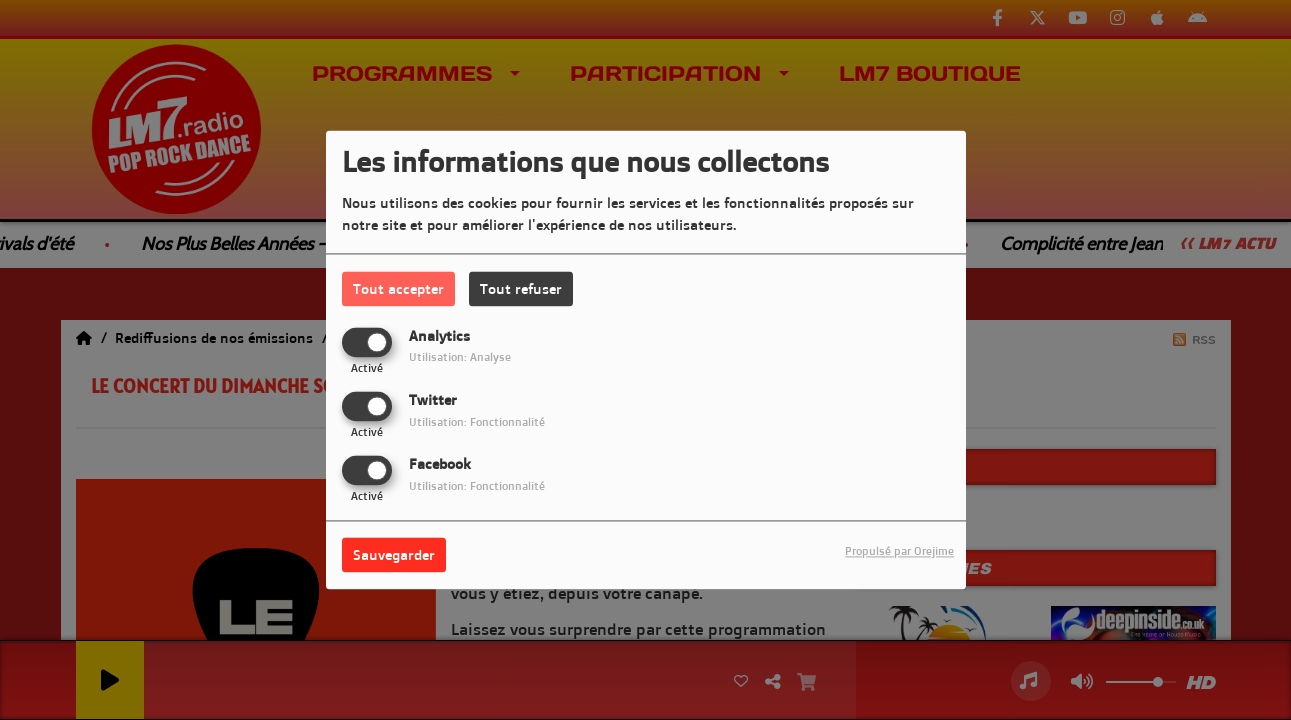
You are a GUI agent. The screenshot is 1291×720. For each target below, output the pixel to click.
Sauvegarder (394, 555)
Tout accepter (398, 288)
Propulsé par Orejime (899, 552)
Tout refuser (521, 288)
